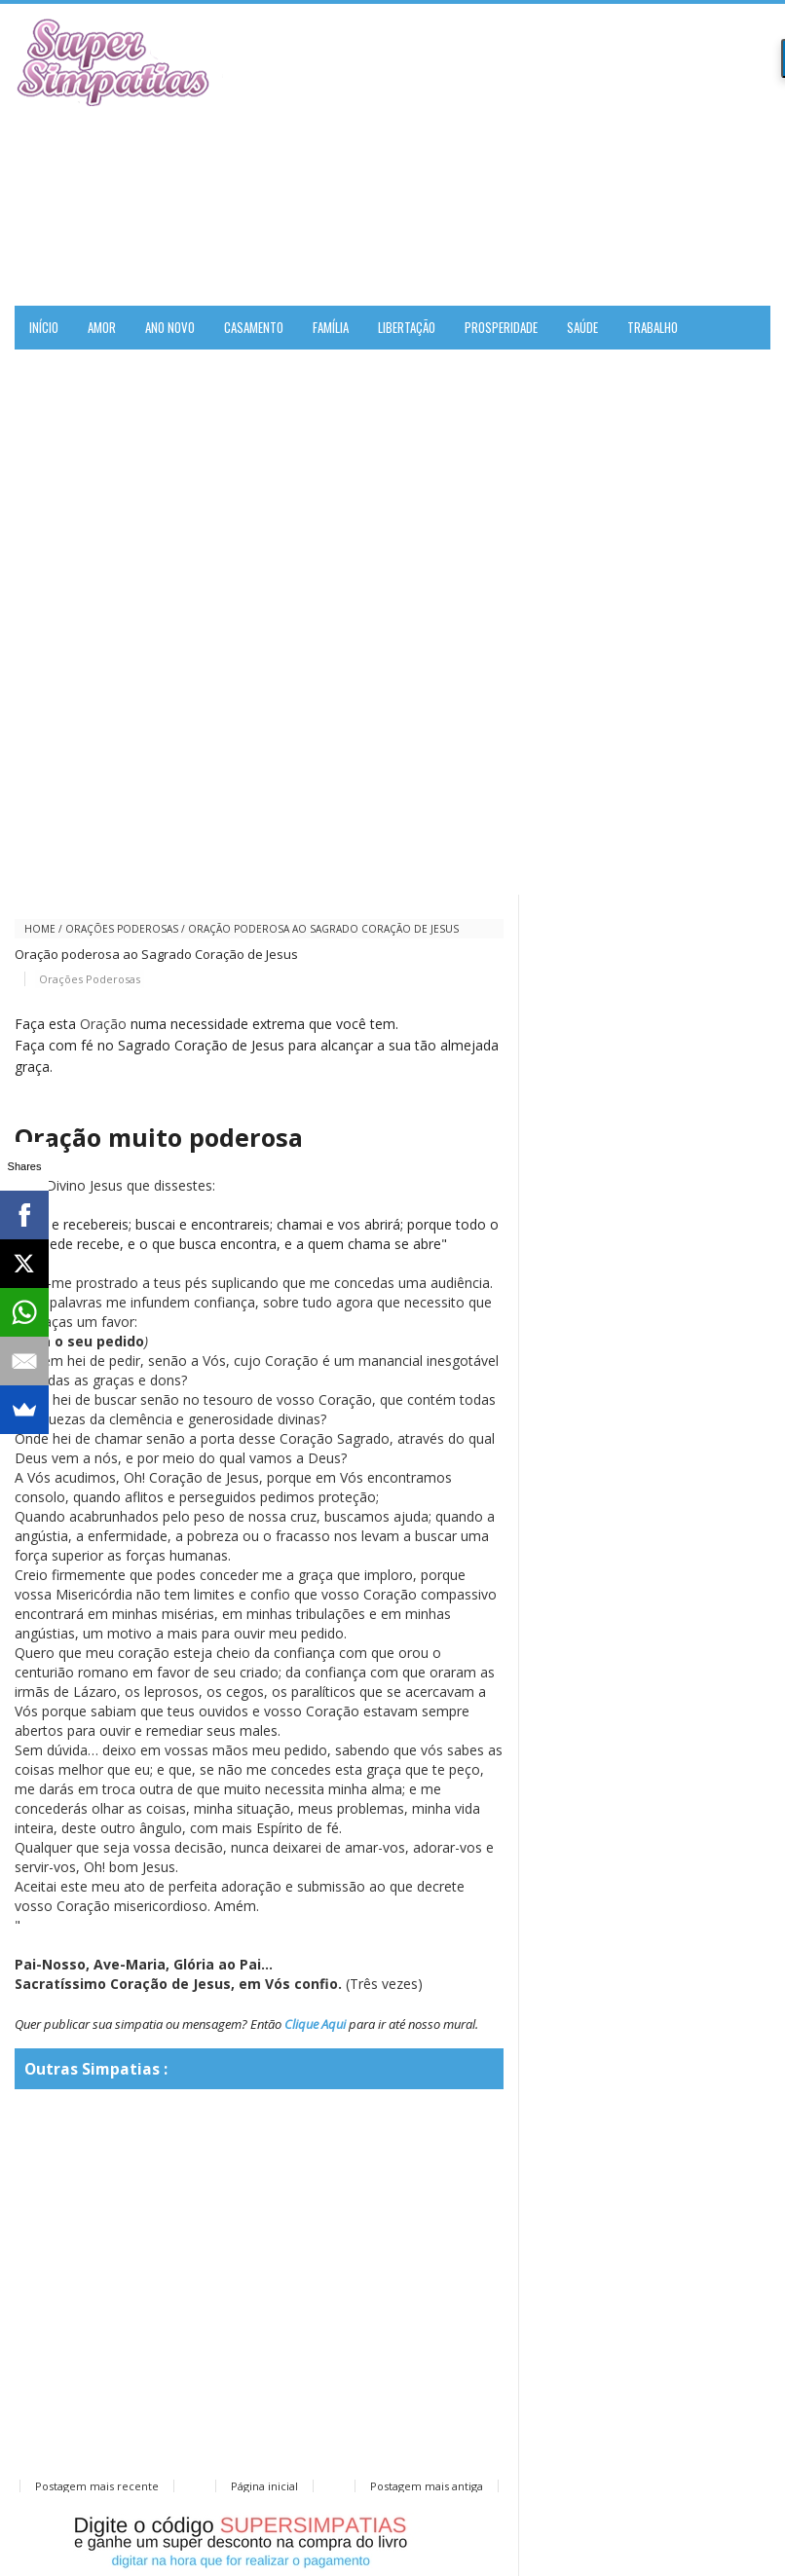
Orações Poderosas (121, 929)
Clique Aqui (315, 2024)
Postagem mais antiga (426, 2486)
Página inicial (264, 2486)
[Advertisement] (542, 154)
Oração (103, 1023)
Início (43, 327)
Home (40, 929)
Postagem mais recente (97, 2486)
